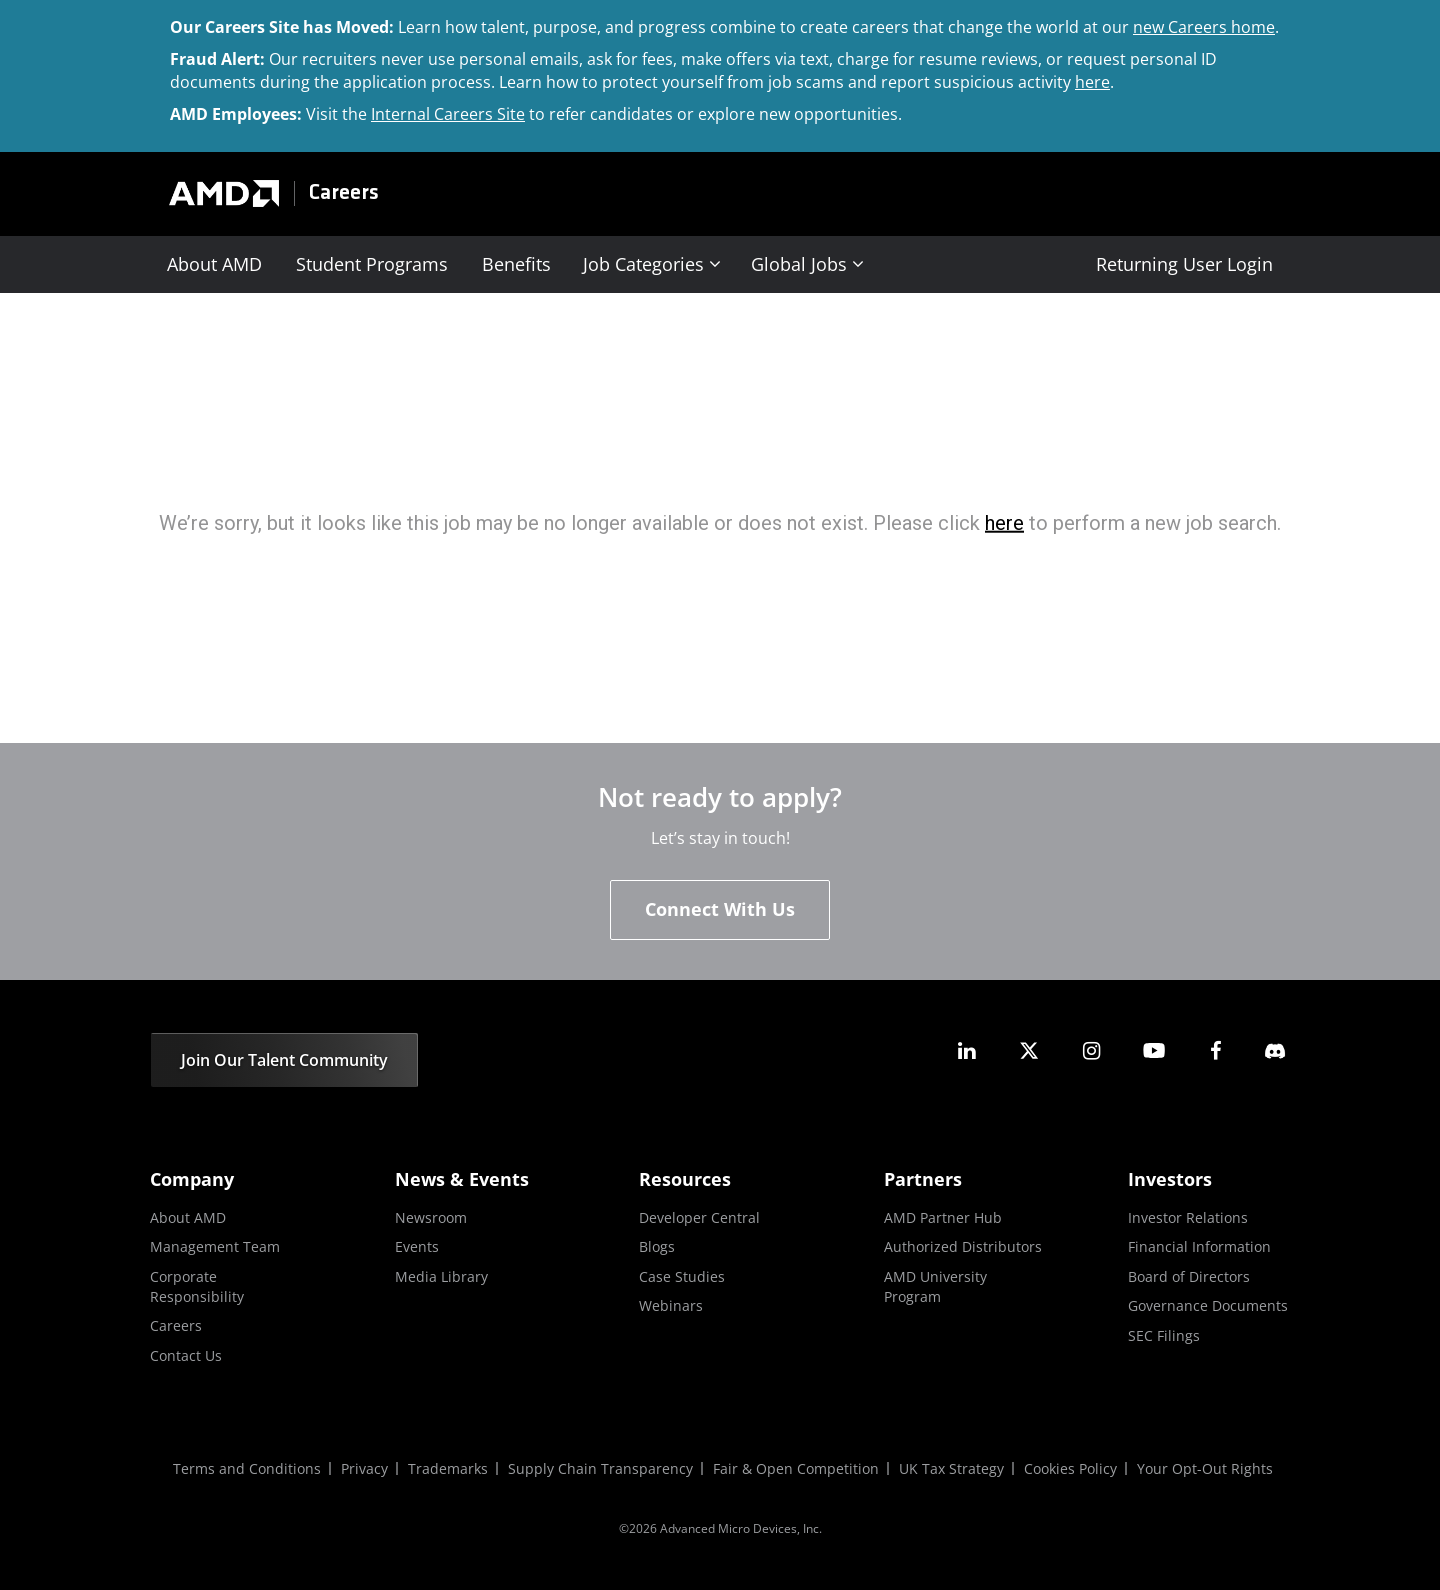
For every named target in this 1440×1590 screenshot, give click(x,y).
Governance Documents (1208, 1305)
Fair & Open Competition (796, 1468)
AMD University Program (935, 1286)
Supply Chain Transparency (600, 1468)
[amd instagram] (1091, 1050)
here (1092, 82)
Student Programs (372, 264)
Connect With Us (720, 909)
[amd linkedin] (967, 1050)
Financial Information (1199, 1246)
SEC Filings (1164, 1335)
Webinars (671, 1305)
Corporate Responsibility (197, 1286)
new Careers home (1204, 27)
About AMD (214, 264)
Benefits (516, 264)
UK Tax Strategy (951, 1468)
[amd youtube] (1154, 1050)
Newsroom (431, 1217)
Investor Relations (1188, 1217)
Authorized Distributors (963, 1246)
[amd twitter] (1029, 1050)
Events (417, 1246)
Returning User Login (1184, 264)
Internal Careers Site (448, 114)
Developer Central (699, 1217)
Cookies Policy (1070, 1468)
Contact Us (186, 1355)
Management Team (215, 1246)
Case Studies (682, 1276)
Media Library (441, 1276)
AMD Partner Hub (943, 1217)
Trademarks (448, 1468)
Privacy (364, 1468)
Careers (344, 193)
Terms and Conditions (247, 1468)
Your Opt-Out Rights (1205, 1468)
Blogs (657, 1246)
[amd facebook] (1216, 1050)
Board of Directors (1189, 1276)
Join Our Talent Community (284, 1060)
